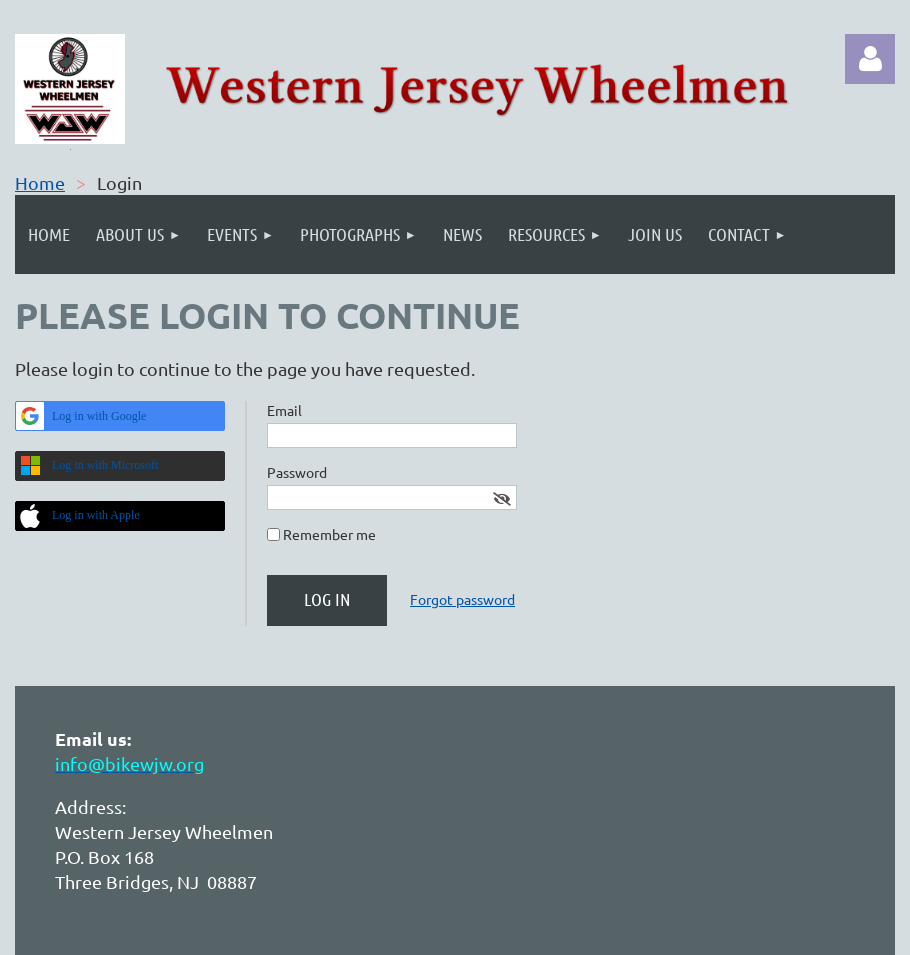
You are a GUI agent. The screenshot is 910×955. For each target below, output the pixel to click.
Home (40, 182)
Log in (870, 59)
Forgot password (462, 599)
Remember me (329, 534)
